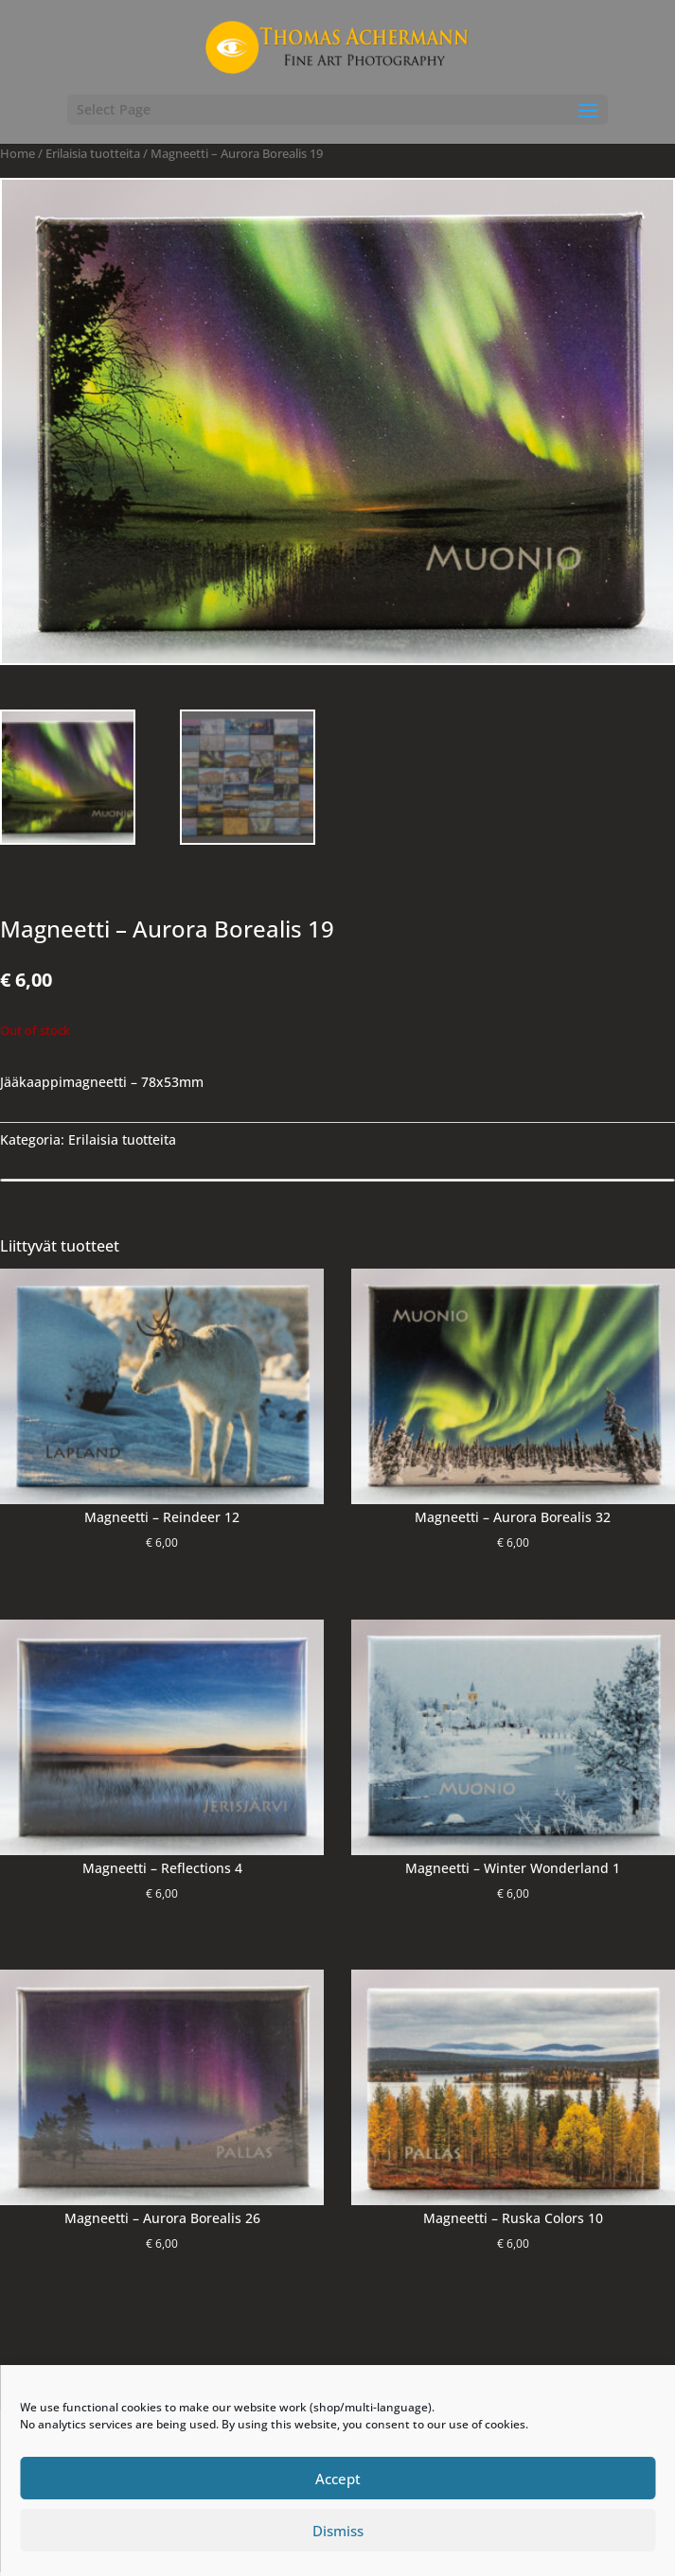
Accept (338, 2478)
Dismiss (338, 2530)
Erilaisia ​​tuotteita (92, 153)
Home (17, 153)
